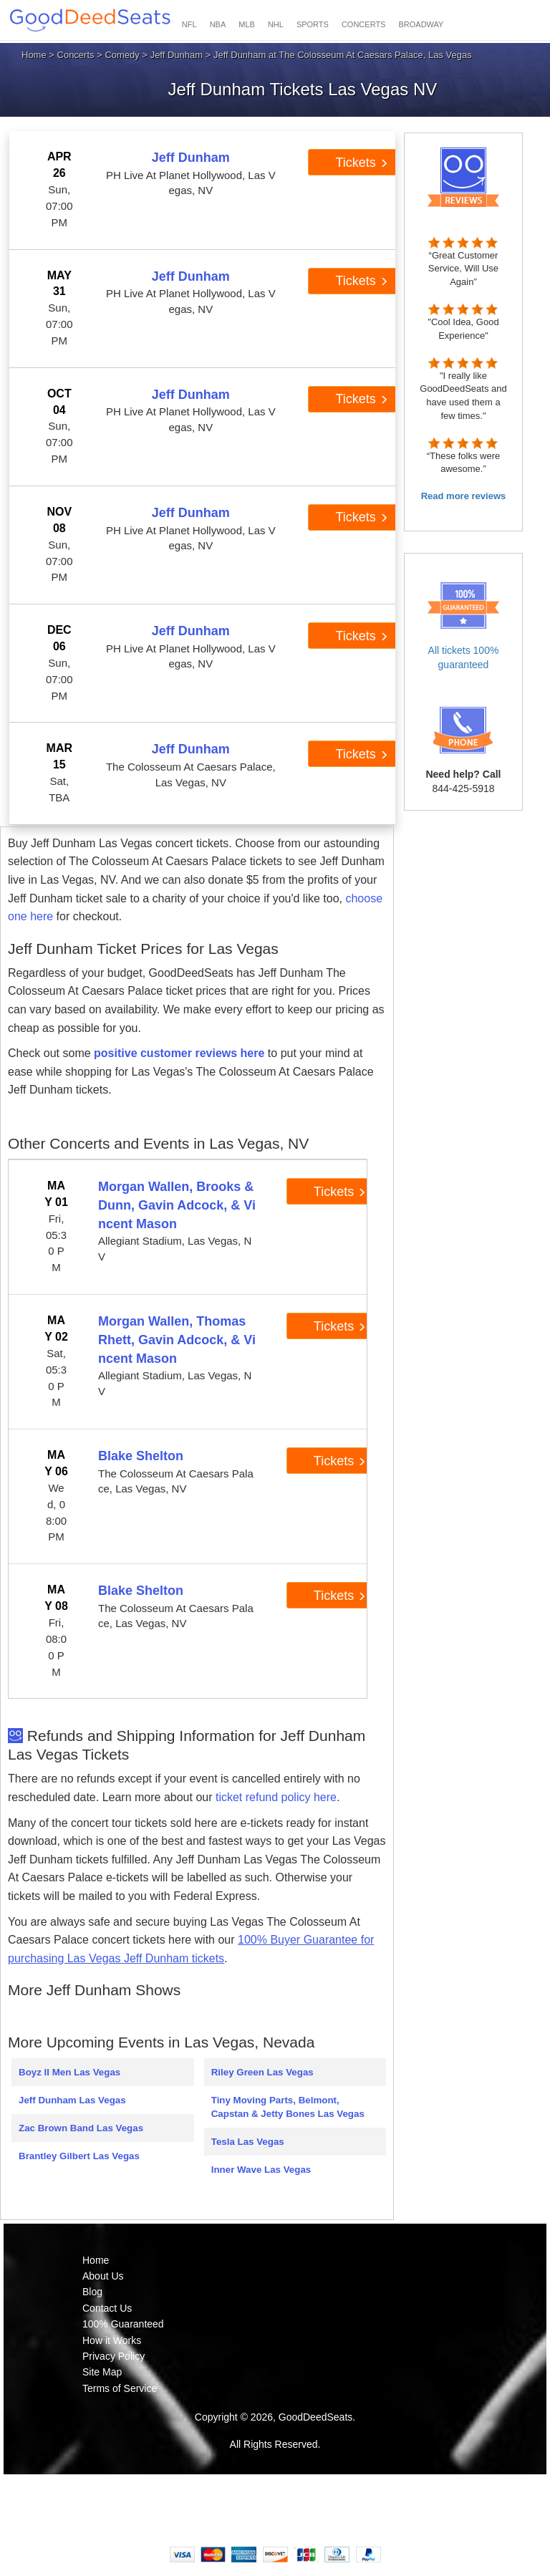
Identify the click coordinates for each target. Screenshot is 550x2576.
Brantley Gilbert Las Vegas (79, 2156)
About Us (103, 2276)
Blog (92, 2291)
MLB (246, 24)
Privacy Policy (113, 2356)
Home (34, 54)
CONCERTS (364, 24)
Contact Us (107, 2308)
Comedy (122, 54)
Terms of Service (119, 2388)
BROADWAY (420, 24)
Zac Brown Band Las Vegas (81, 2128)
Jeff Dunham (176, 54)
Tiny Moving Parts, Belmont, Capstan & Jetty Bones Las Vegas (288, 2107)
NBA (218, 24)
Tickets (361, 162)
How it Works (111, 2340)
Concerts (76, 54)
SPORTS (312, 24)
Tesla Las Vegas (247, 2141)
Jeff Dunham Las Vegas (72, 2100)
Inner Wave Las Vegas (261, 2169)
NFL (189, 24)
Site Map (102, 2372)
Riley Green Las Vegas (262, 2072)
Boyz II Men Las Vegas (69, 2072)
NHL (276, 24)
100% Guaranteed (123, 2324)
